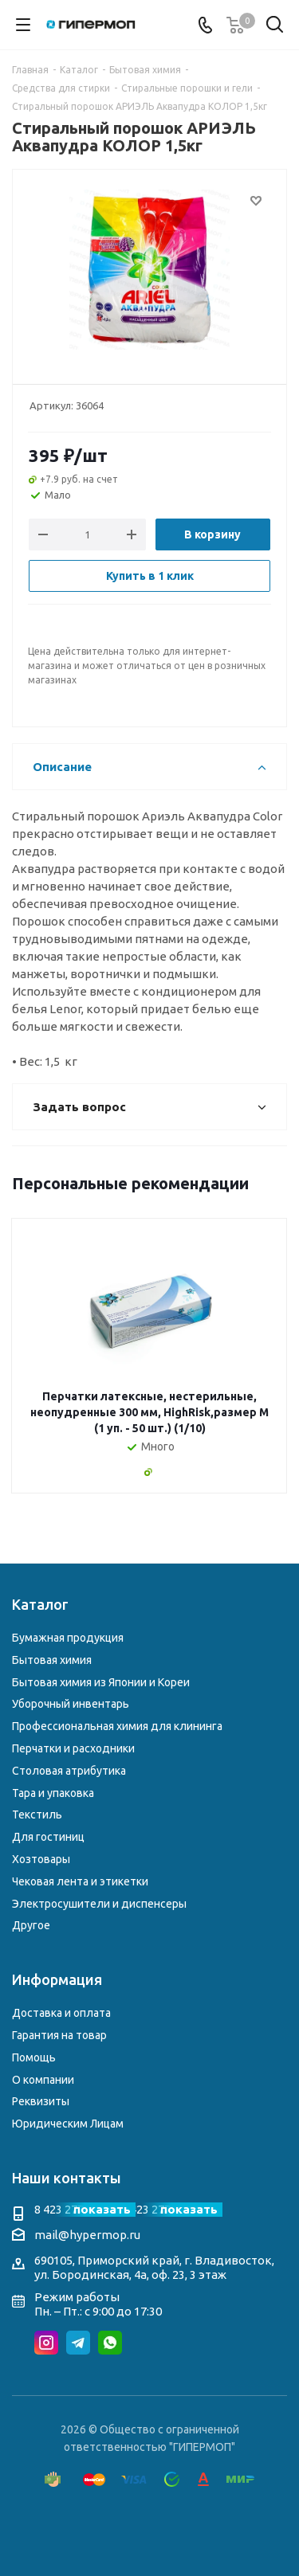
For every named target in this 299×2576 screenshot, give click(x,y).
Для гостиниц (48, 1836)
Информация (57, 1979)
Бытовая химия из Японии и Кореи (101, 1682)
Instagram (46, 2343)
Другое (31, 1925)
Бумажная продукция (68, 1637)
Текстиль (37, 1814)
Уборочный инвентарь (70, 1703)
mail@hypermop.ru (87, 2234)
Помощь (34, 2057)
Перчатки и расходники (73, 1748)
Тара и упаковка (53, 1793)
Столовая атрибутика (69, 1770)
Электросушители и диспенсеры (99, 1903)
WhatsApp (110, 2343)
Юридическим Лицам (68, 2123)
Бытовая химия (52, 1660)
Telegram (78, 2343)
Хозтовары (41, 1859)
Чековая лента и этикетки (80, 1881)
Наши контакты (66, 2178)
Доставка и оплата (61, 2012)
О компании (43, 2079)
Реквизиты (40, 2101)
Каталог (40, 1604)
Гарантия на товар (59, 2035)
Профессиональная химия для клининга (117, 1726)
